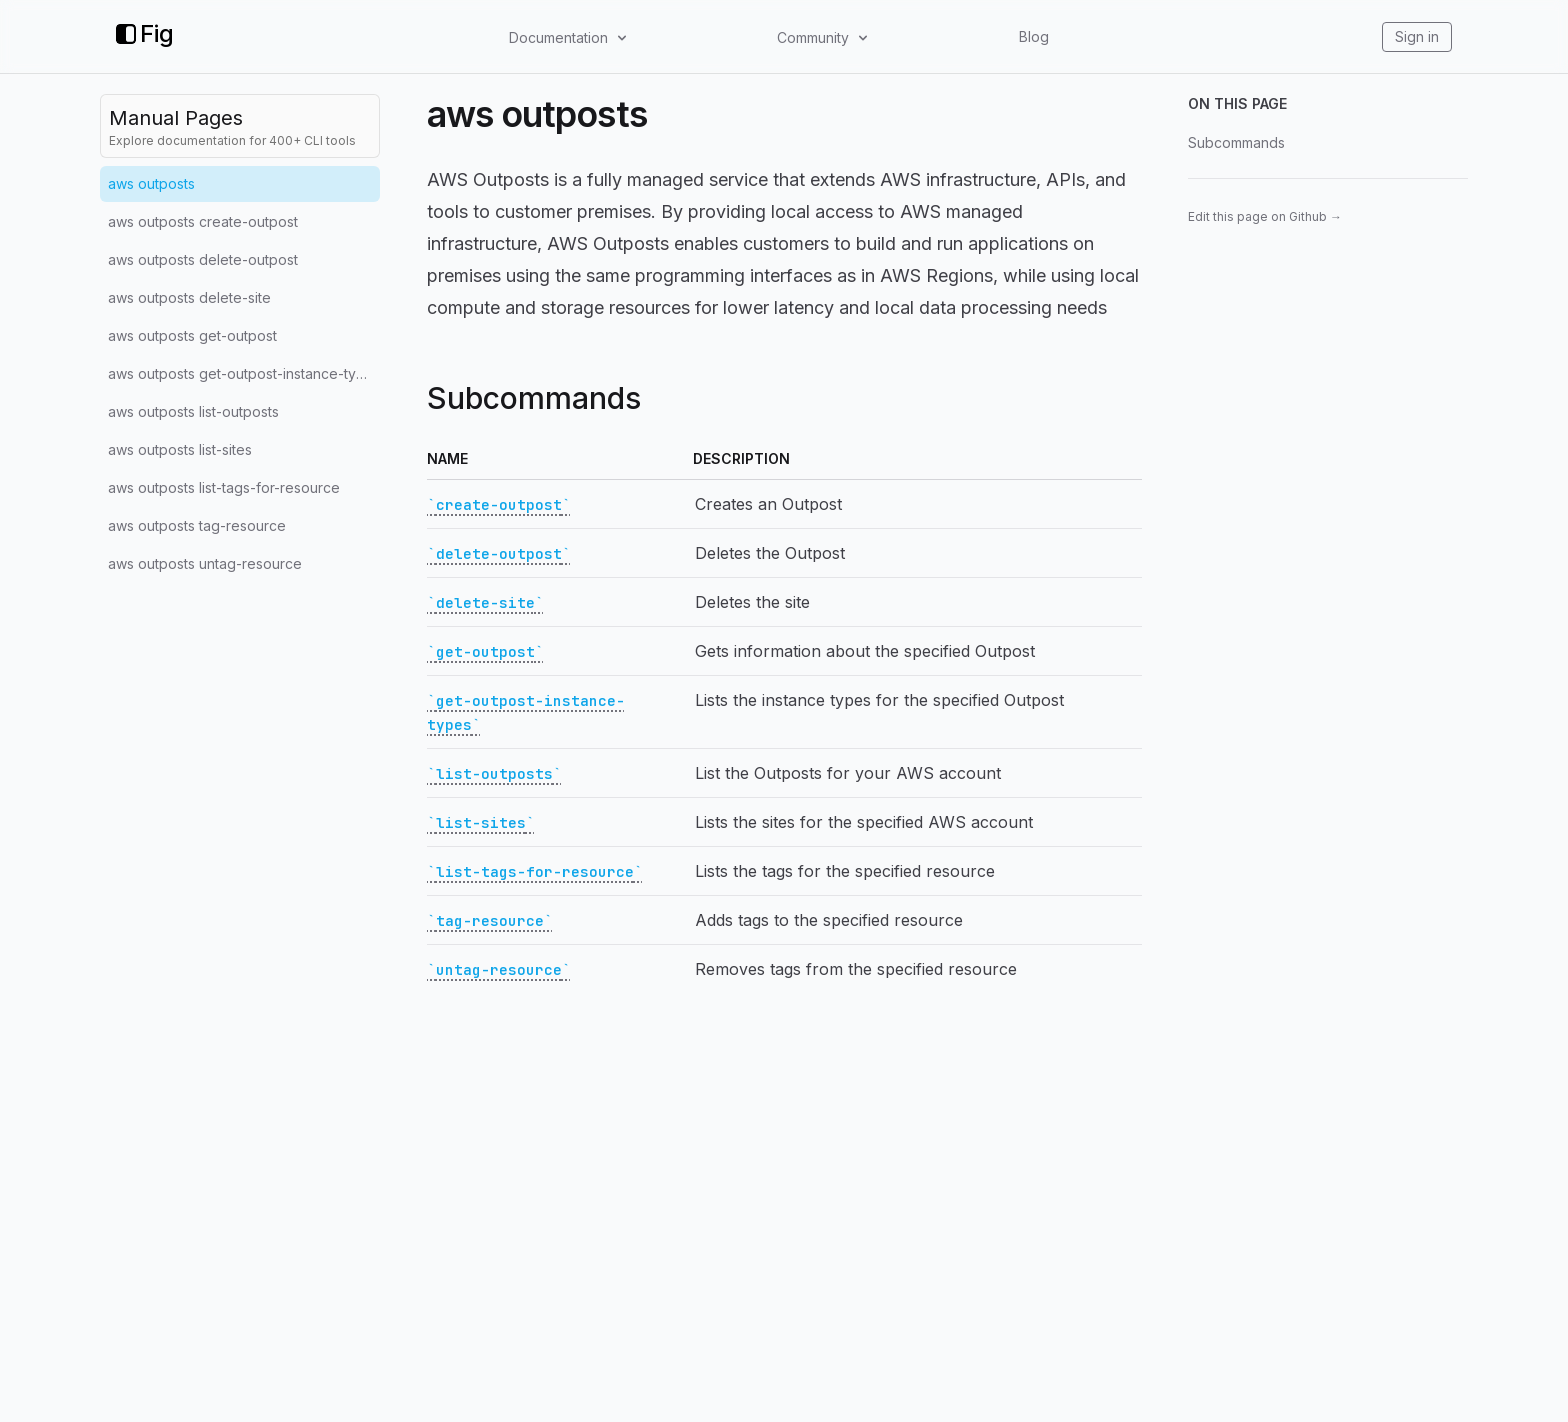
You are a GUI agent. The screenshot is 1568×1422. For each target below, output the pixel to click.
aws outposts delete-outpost (203, 259)
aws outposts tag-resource (197, 525)
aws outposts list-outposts (193, 411)
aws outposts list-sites (180, 449)
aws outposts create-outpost (203, 221)
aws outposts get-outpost (192, 335)
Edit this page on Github (1265, 216)
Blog (1034, 36)
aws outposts (151, 183)
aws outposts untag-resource (205, 563)
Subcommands (1236, 142)
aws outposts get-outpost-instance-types (244, 373)
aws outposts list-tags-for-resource (224, 487)
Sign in (1417, 36)
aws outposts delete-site (189, 297)
